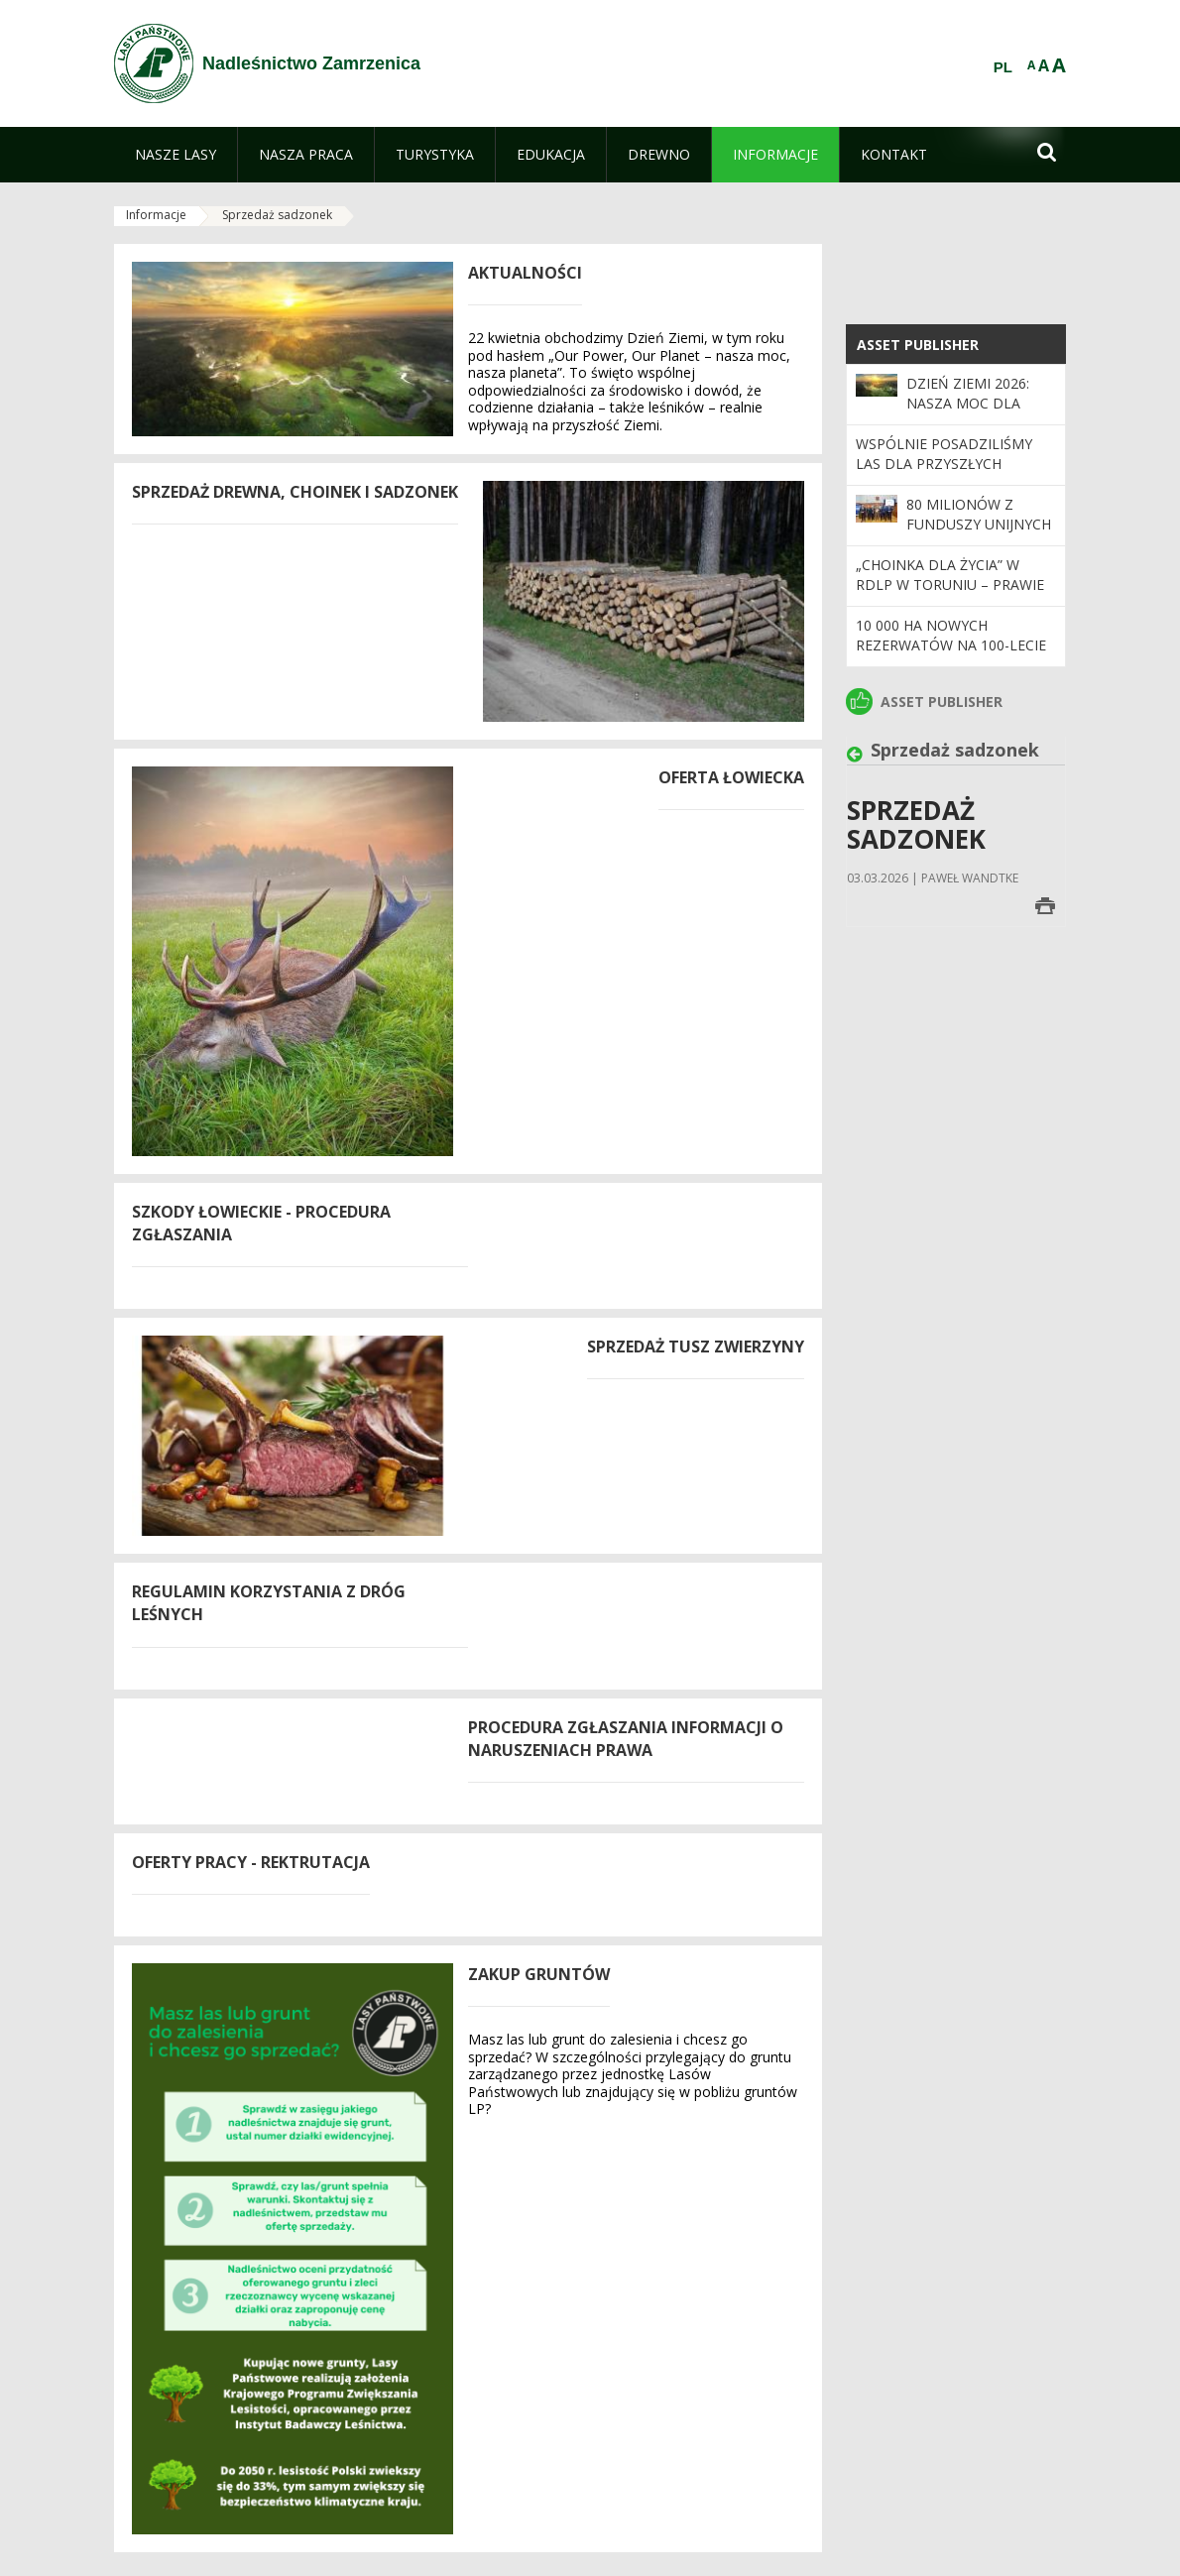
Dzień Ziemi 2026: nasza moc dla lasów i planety (967, 403)
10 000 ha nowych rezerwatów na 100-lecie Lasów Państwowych (951, 645)
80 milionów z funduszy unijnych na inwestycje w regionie (978, 534)
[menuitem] (175, 154)
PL (1003, 67)
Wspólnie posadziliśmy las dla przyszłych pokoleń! (944, 464)
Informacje (156, 214)
